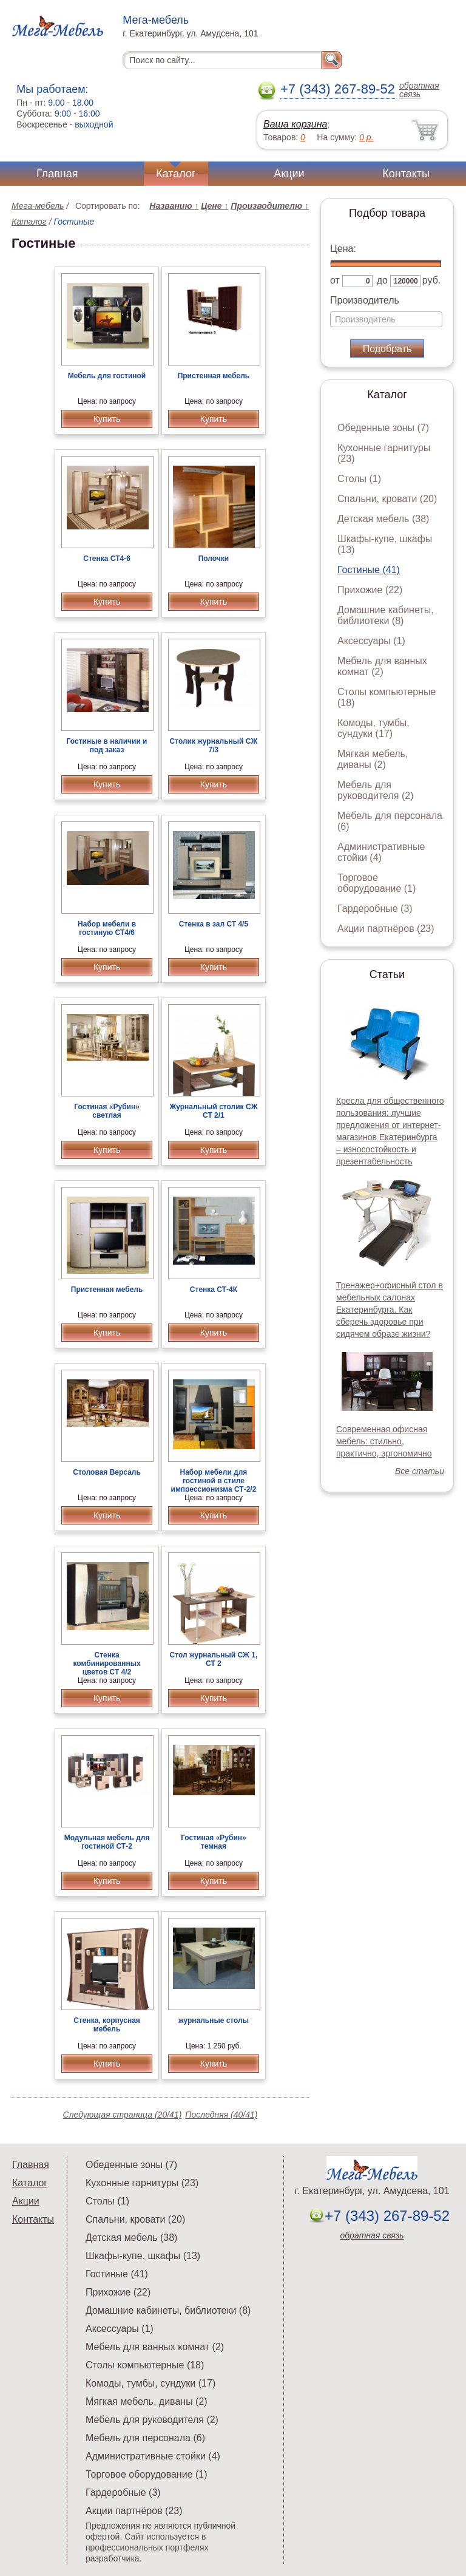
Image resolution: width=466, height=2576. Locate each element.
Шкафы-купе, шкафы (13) (143, 2256)
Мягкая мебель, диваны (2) (372, 759)
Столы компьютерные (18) (145, 2365)
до (382, 280)
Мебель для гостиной (107, 376)
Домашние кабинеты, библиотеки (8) (385, 615)
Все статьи (419, 1471)
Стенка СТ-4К (213, 1289)
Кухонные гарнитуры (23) (142, 2183)
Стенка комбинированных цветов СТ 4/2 (106, 1663)
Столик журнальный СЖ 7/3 (214, 745)
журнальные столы (213, 2020)
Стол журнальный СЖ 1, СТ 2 (214, 1659)
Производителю (270, 206)
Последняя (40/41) (221, 2114)
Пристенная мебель (214, 376)
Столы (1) (359, 479)
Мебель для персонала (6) (145, 2438)
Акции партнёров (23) (385, 928)
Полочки (213, 558)
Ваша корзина (295, 124)
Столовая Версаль (107, 1472)
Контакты (406, 174)
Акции (289, 174)
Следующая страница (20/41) (122, 2114)
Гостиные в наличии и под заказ (107, 745)
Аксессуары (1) (371, 641)
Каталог (175, 174)
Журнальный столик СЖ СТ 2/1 (213, 1111)
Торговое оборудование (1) (376, 883)
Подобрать (387, 349)
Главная (57, 174)
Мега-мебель (38, 206)
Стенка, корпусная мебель (106, 2024)
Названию (173, 206)
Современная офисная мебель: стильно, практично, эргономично (384, 1441)
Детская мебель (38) (383, 519)
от (335, 280)
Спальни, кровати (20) (387, 499)
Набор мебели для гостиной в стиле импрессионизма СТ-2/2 (214, 1481)
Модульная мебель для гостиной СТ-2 (107, 1841)
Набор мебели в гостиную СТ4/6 (107, 928)
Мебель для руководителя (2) (375, 790)
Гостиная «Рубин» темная (213, 1841)
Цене (214, 206)
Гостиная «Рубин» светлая (107, 1111)
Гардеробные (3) (375, 908)
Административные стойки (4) (381, 852)
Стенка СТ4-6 (106, 558)
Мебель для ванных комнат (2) (382, 666)
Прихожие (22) (369, 590)
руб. (431, 280)
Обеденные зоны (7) (383, 428)
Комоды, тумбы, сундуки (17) (373, 728)
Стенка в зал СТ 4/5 (213, 924)
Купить (106, 419)
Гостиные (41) (368, 570)
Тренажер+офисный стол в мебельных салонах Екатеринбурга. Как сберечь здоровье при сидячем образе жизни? (389, 1309)
